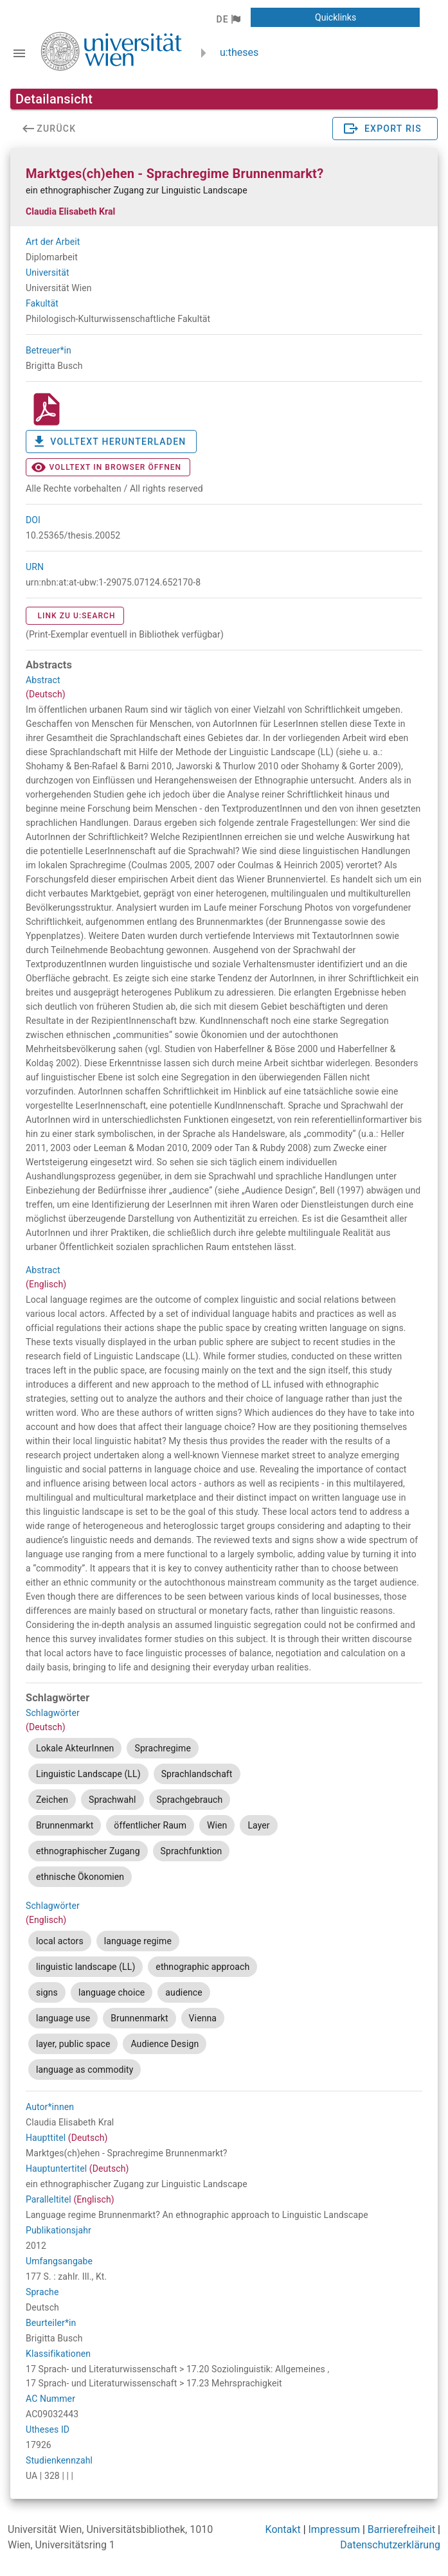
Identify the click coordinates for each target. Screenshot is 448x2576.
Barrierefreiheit (401, 2529)
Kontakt (283, 2529)
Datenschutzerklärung (390, 2545)
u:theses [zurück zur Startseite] (239, 52)
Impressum (335, 2529)
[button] (228, 19)
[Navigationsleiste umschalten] (19, 53)
